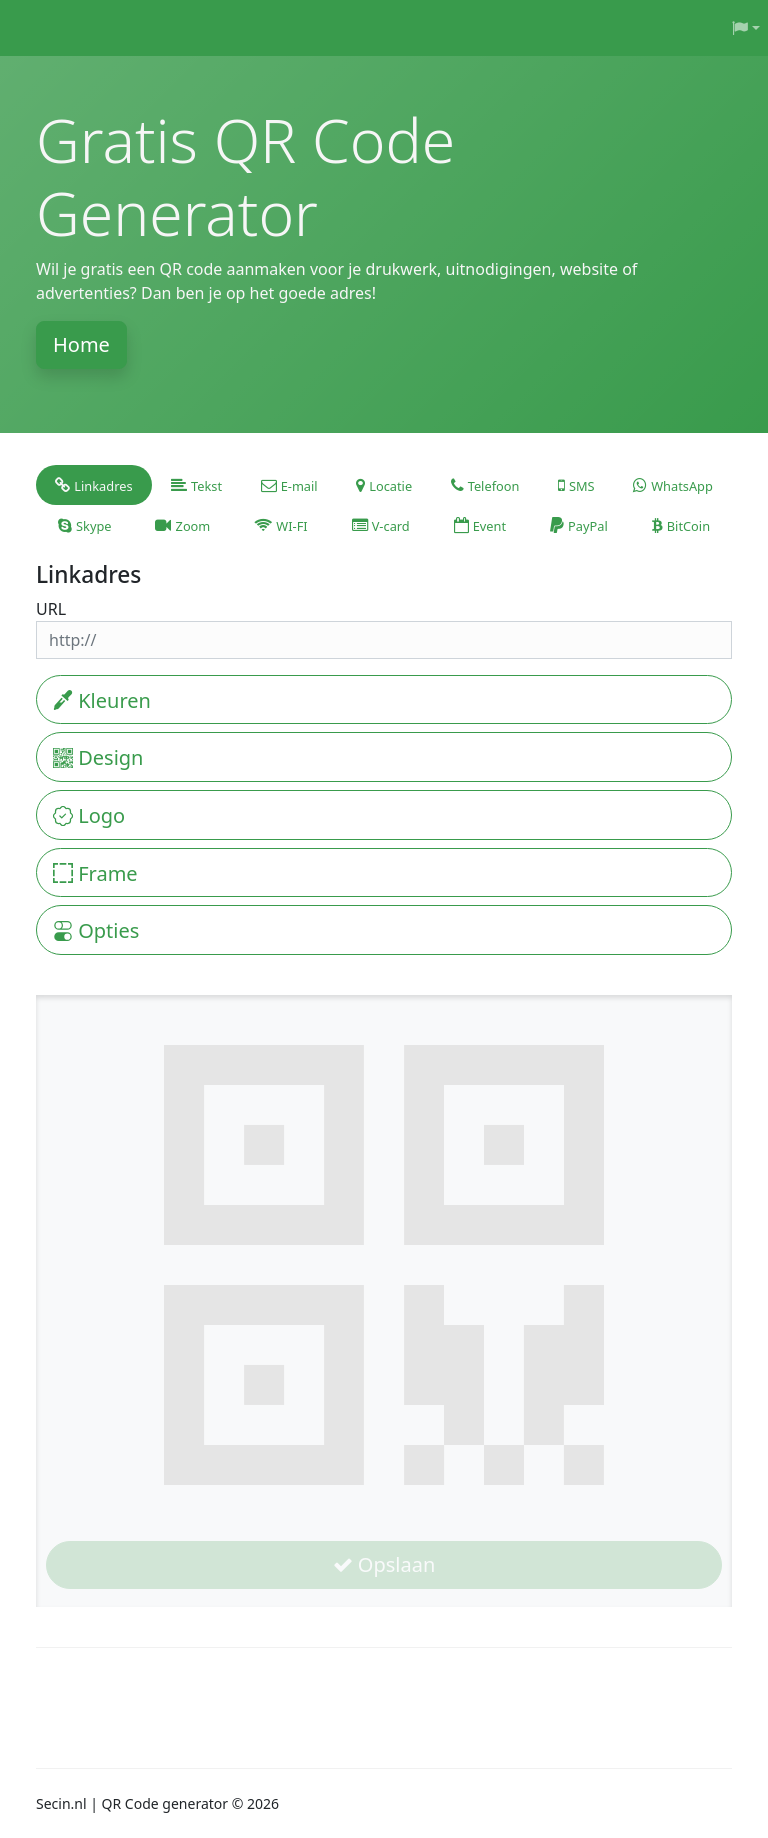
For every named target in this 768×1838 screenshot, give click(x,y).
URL (51, 609)
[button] (746, 28)
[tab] (94, 485)
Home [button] (81, 344)
